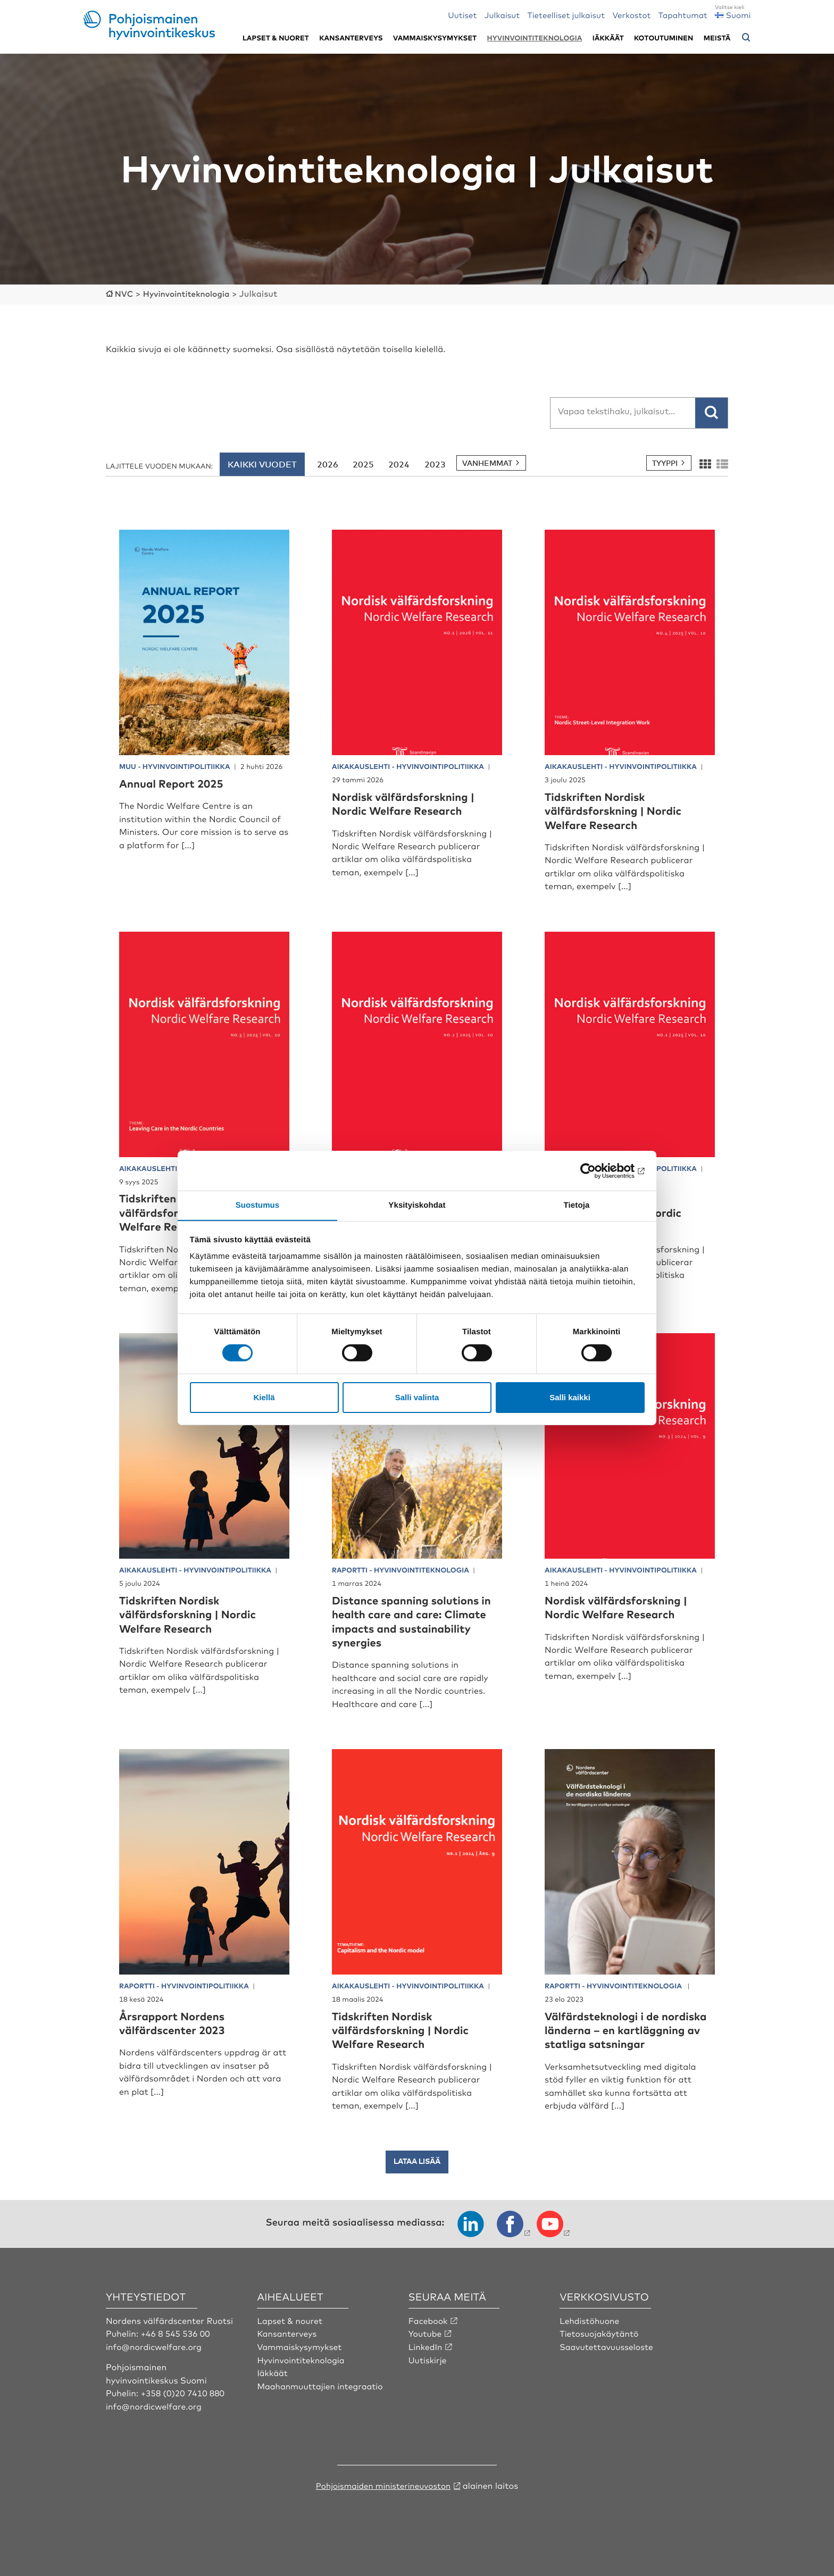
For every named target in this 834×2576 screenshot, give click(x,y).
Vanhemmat (487, 462)
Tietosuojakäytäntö (600, 2346)
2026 (327, 463)
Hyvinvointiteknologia (534, 38)
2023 (435, 463)
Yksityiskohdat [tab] (416, 1204)
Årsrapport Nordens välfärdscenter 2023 (177, 2021)
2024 (399, 463)
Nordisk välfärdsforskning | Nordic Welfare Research (409, 802)
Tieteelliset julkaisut (566, 14)
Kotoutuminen (663, 38)
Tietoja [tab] (577, 1204)
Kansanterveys (351, 38)
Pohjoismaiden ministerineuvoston (383, 2498)
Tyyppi (665, 462)
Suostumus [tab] (258, 1204)
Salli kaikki (569, 1397)
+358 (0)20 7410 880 (184, 2406)
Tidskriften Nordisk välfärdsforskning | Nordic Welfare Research (619, 810)
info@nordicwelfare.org (155, 2359)
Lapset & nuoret (276, 38)
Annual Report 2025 (175, 782)
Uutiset (462, 14)
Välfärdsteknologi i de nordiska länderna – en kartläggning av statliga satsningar (613, 2035)
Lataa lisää (417, 2174)
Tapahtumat (682, 14)
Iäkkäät (608, 38)
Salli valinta (417, 1397)
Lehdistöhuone (590, 2333)
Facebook (428, 2333)
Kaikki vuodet (262, 463)
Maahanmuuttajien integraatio (322, 2398)
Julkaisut (502, 14)
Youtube (425, 2346)
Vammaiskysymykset (435, 38)
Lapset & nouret (290, 2333)
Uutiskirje (428, 2372)
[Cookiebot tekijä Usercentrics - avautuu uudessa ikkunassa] (598, 1170)
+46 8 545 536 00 (176, 2346)
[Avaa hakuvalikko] (746, 37)
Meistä (717, 38)
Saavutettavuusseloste (608, 2359)
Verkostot (631, 14)
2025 (363, 463)
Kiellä (263, 1397)
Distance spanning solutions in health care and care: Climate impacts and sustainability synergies (412, 1620)
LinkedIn (426, 2359)
